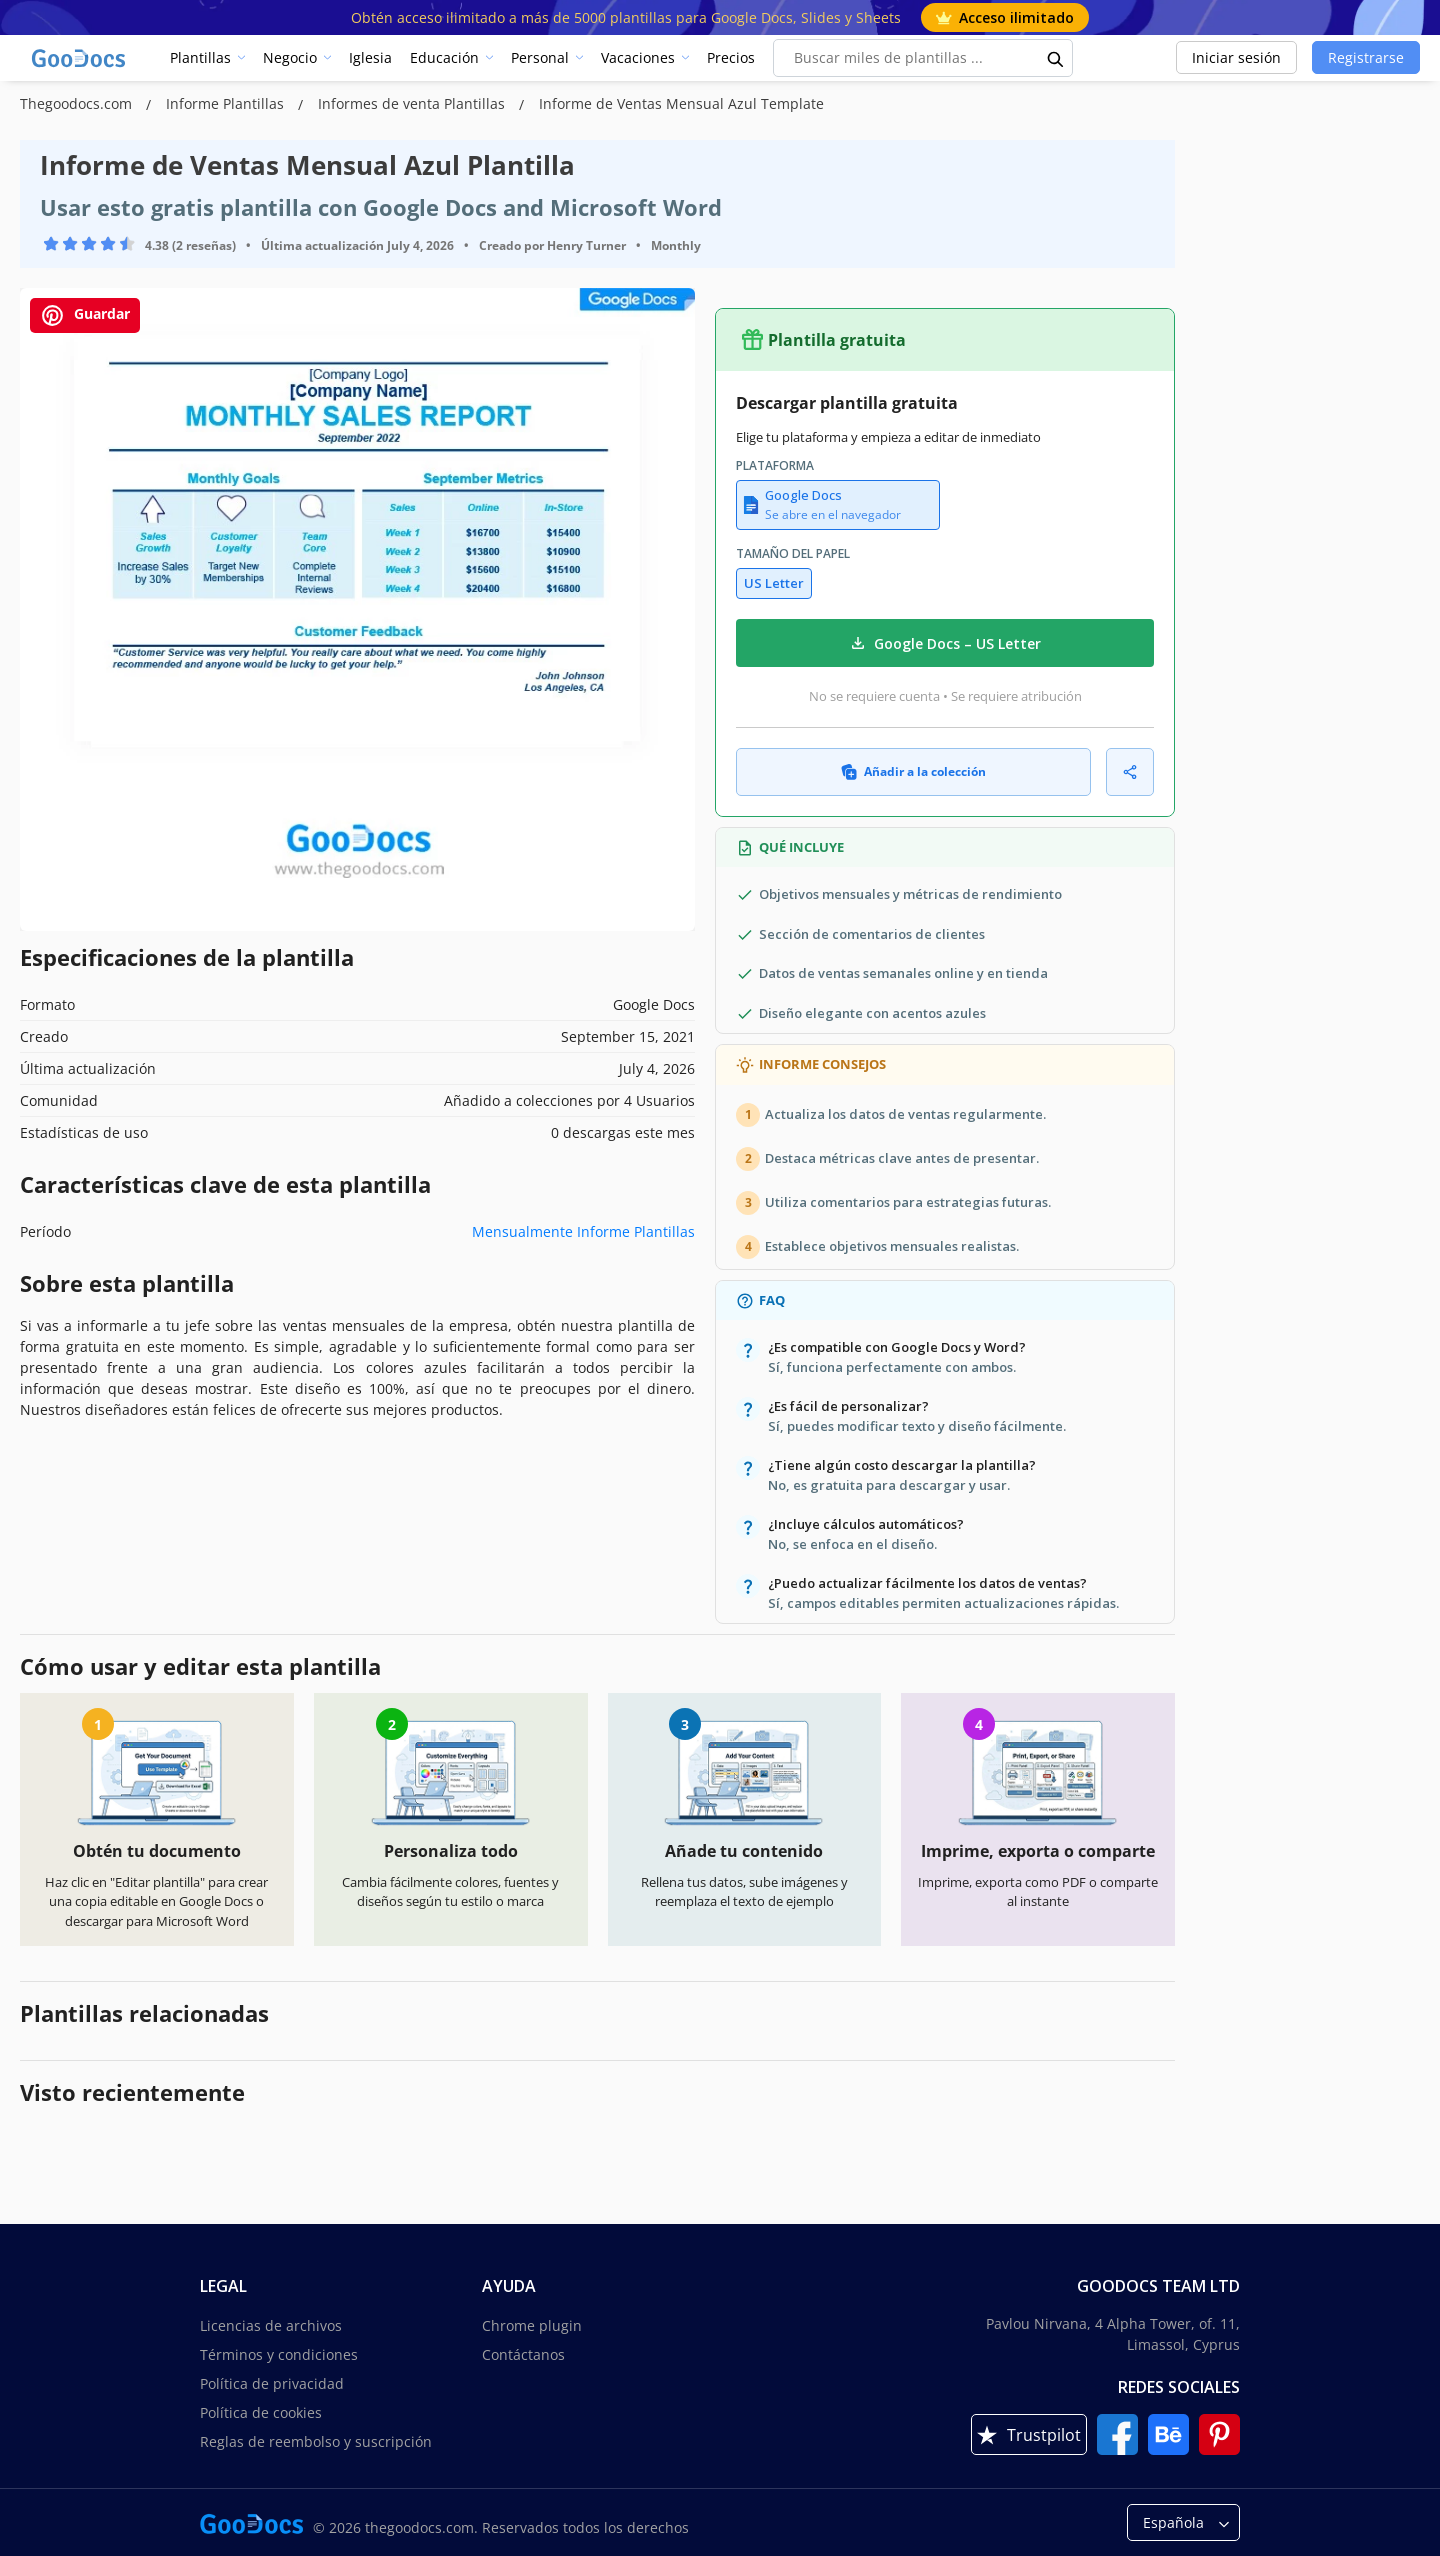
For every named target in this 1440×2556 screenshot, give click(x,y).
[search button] (1056, 58)
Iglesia (370, 57)
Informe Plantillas (227, 103)
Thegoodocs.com (78, 103)
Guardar (85, 315)
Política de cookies (261, 2412)
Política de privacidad (272, 2383)
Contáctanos (523, 2354)
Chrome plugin (532, 2325)
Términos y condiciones (279, 2354)
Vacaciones (638, 57)
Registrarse (1366, 57)
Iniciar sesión (1236, 57)
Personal (540, 57)
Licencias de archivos (271, 2325)
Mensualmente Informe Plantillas (583, 1231)
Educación (444, 57)
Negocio (290, 57)
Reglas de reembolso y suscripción (316, 2441)
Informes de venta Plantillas (413, 103)
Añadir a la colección (913, 771)
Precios (731, 57)
